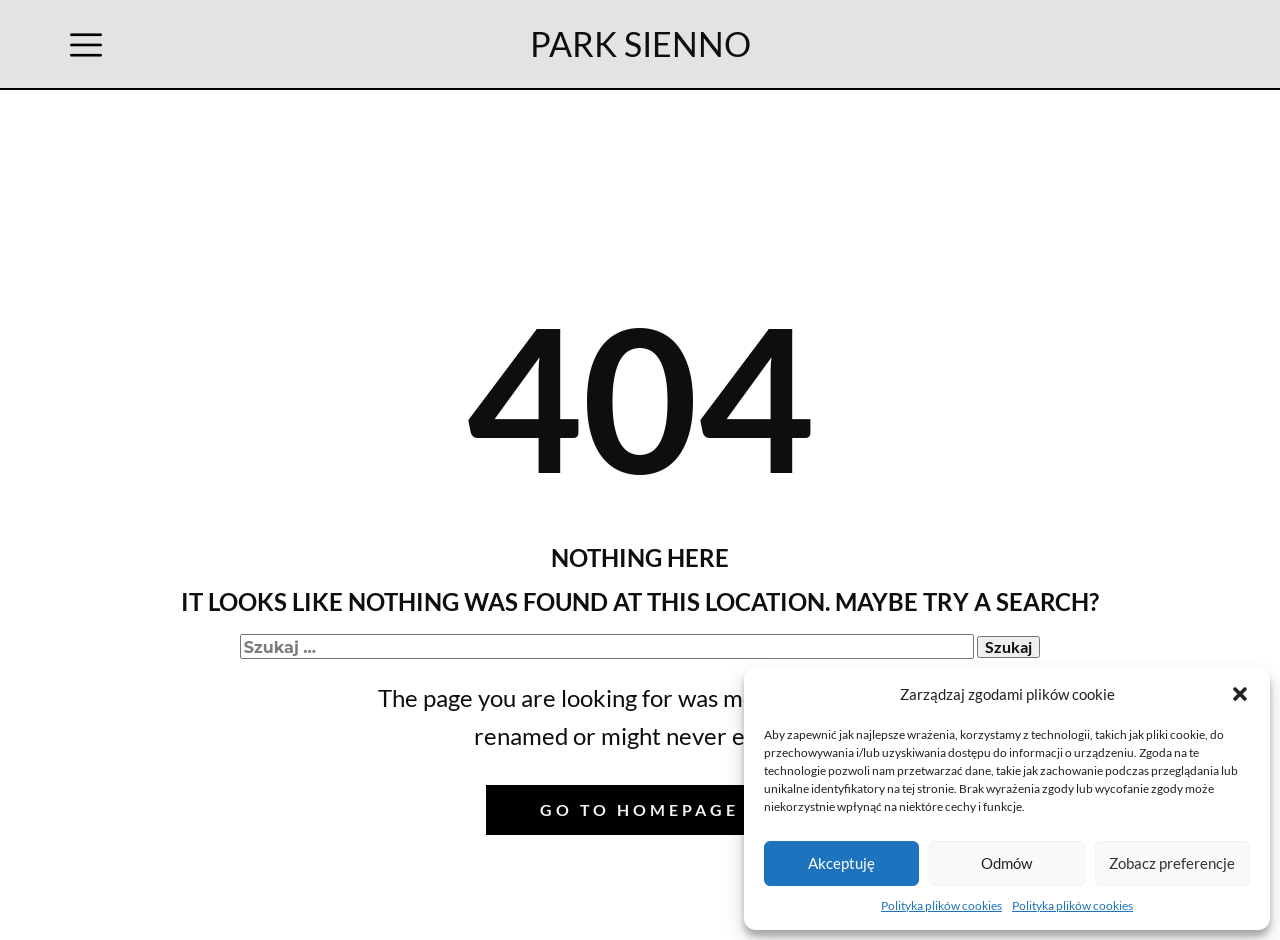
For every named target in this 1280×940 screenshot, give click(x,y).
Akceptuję (841, 863)
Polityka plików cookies (941, 905)
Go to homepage (639, 809)
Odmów (1006, 863)
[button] (1240, 694)
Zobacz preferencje (1172, 863)
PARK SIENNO (640, 43)
